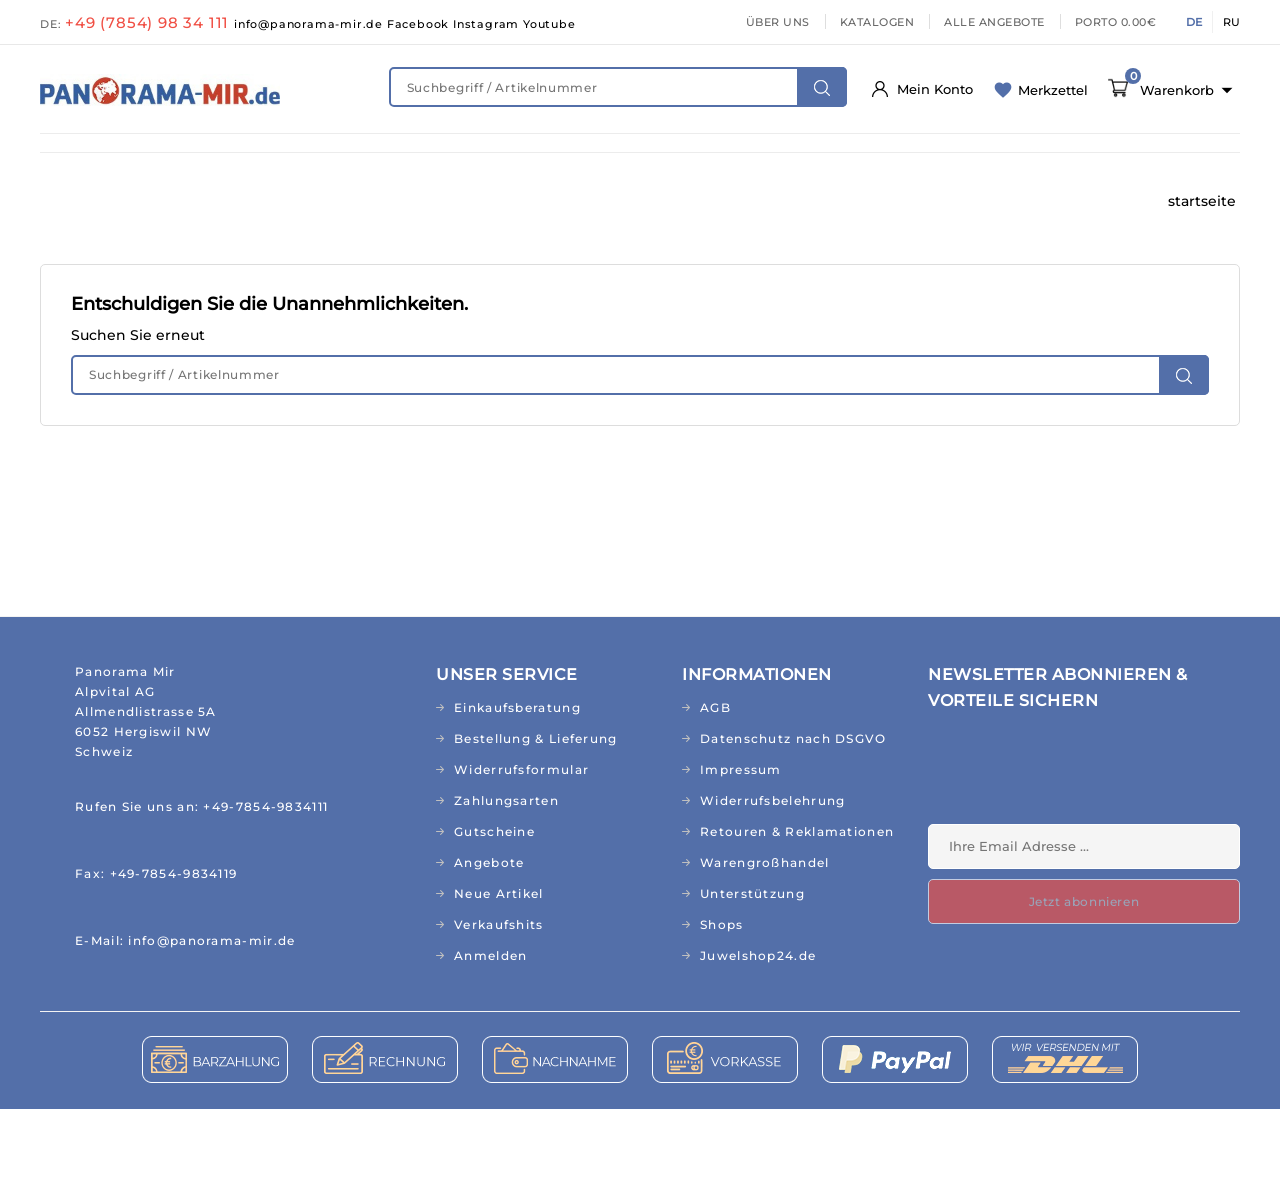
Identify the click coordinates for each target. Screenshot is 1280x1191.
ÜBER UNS (778, 22)
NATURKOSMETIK (381, 161)
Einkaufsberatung (517, 789)
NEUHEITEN (99, 161)
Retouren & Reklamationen (797, 913)
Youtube (549, 24)
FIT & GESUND (231, 161)
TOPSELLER (687, 202)
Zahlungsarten (506, 882)
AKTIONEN (806, 202)
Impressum (741, 851)
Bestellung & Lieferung (536, 820)
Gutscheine (494, 913)
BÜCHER (235, 202)
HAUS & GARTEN (821, 161)
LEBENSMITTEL (671, 161)
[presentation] (1080, 857)
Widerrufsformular (521, 851)
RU (1231, 22)
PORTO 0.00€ (1116, 22)
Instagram (488, 24)
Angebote (489, 944)
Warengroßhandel (765, 944)
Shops (722, 1006)
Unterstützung (752, 975)
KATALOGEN (877, 22)
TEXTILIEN (1047, 161)
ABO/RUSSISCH (111, 202)
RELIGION (570, 202)
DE (1194, 22)
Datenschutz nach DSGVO (793, 820)
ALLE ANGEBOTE (994, 22)
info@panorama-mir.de (310, 24)
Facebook (420, 24)
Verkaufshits (499, 1006)
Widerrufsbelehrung (772, 882)
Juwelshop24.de (758, 1037)
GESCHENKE (451, 202)
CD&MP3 (336, 202)
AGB (715, 789)
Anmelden (490, 1037)
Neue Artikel (499, 975)
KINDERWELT (530, 161)
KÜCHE (944, 161)
